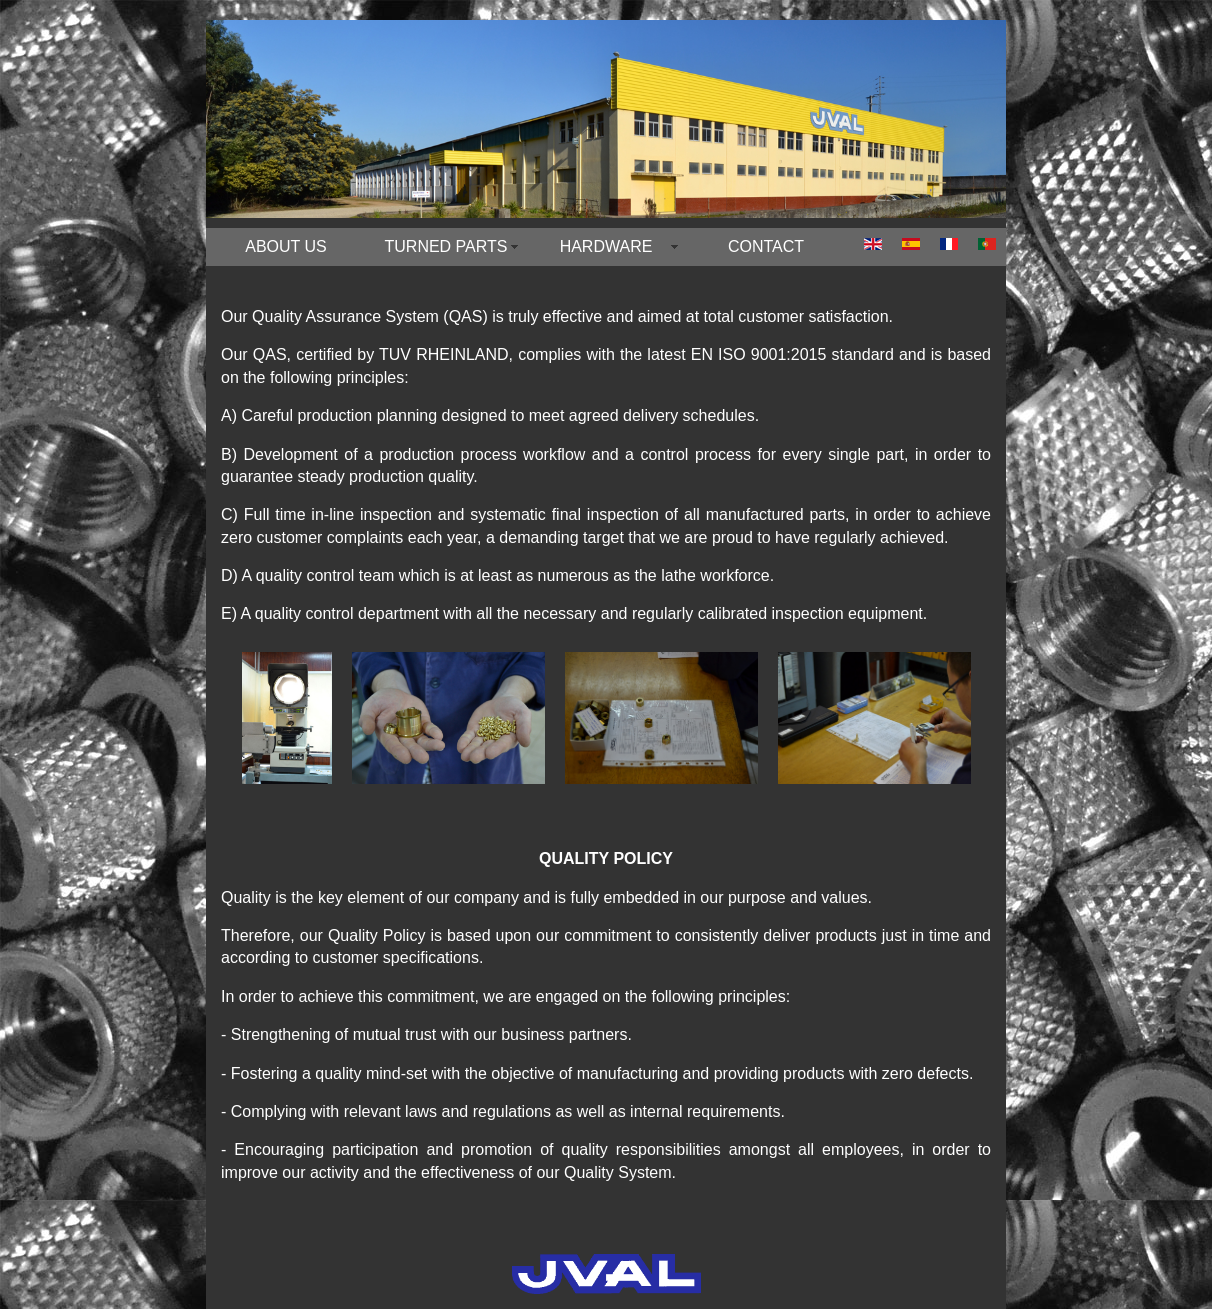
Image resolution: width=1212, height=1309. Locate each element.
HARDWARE (606, 246)
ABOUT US (286, 246)
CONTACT (766, 246)
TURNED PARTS (446, 246)
